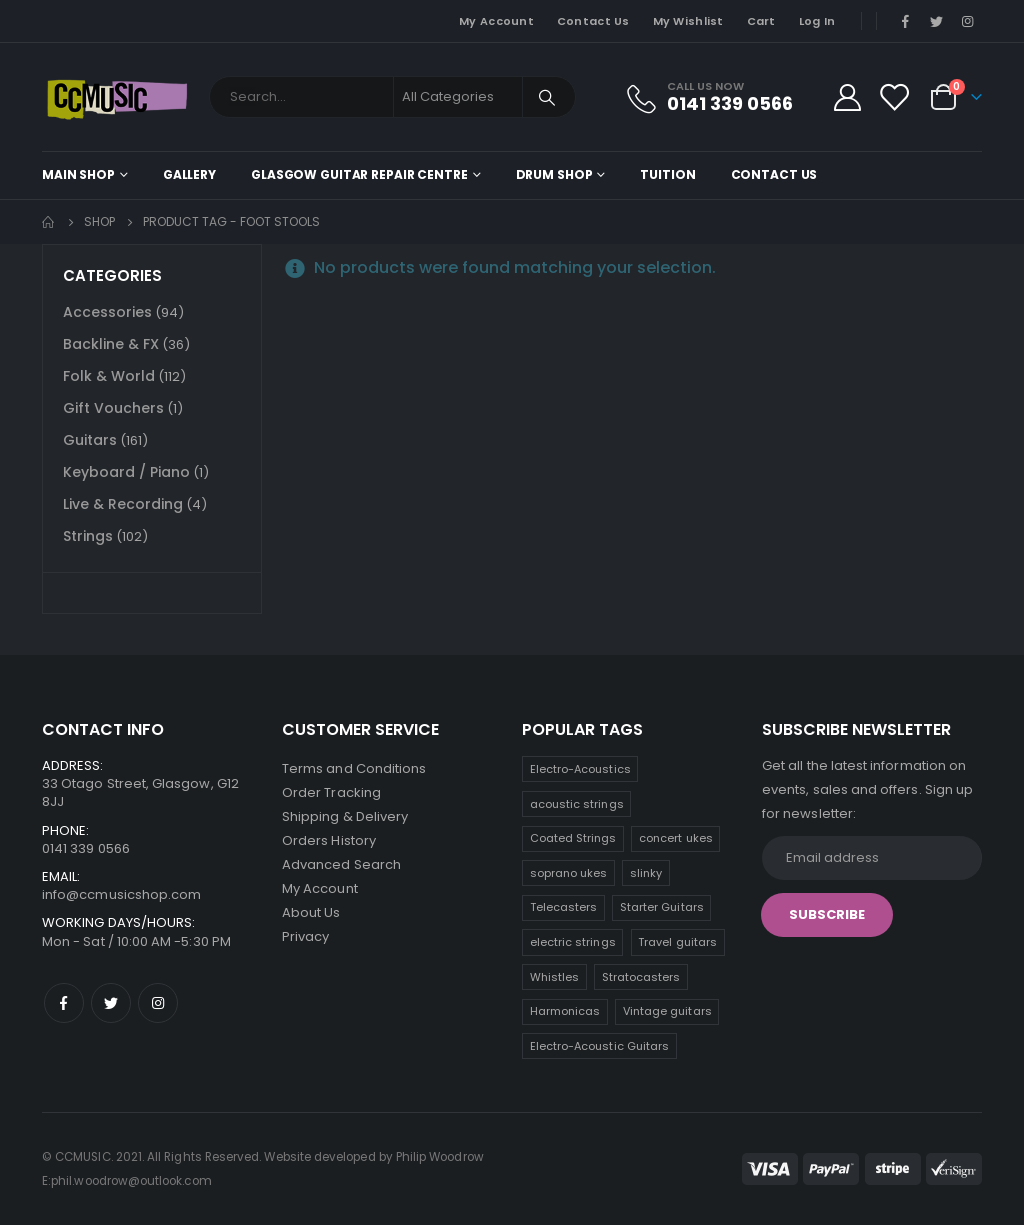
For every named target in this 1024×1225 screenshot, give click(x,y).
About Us (311, 912)
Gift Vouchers (113, 408)
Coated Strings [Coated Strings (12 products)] (573, 838)
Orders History (329, 840)
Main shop (78, 174)
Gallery (189, 174)
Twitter (111, 1003)
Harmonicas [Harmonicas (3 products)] (565, 1011)
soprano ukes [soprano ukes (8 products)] (569, 873)
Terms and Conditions (354, 768)
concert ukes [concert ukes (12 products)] (676, 838)
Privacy (305, 936)
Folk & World (109, 376)
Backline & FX (111, 344)
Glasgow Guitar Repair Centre (359, 174)
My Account (496, 21)
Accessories (107, 312)
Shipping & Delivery (345, 816)
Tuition (667, 174)
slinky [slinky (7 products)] (646, 873)
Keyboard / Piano (126, 472)
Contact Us (593, 21)
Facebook (64, 1003)
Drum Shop (554, 174)
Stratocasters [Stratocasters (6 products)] (641, 977)
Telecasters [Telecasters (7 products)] (564, 907)
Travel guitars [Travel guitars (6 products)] (677, 942)
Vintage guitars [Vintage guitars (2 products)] (667, 1011)
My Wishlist (688, 21)
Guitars (90, 440)
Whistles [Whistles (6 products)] (555, 977)
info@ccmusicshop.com (121, 894)
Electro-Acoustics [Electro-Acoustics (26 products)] (580, 769)
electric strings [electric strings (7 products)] (573, 942)
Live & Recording (123, 504)
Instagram (158, 1003)
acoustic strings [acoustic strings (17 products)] (577, 804)
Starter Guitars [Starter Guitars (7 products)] (662, 907)
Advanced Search (341, 864)
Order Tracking (331, 792)
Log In (817, 21)
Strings (88, 536)
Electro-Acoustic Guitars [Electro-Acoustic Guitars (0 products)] (600, 1046)
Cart (761, 21)
